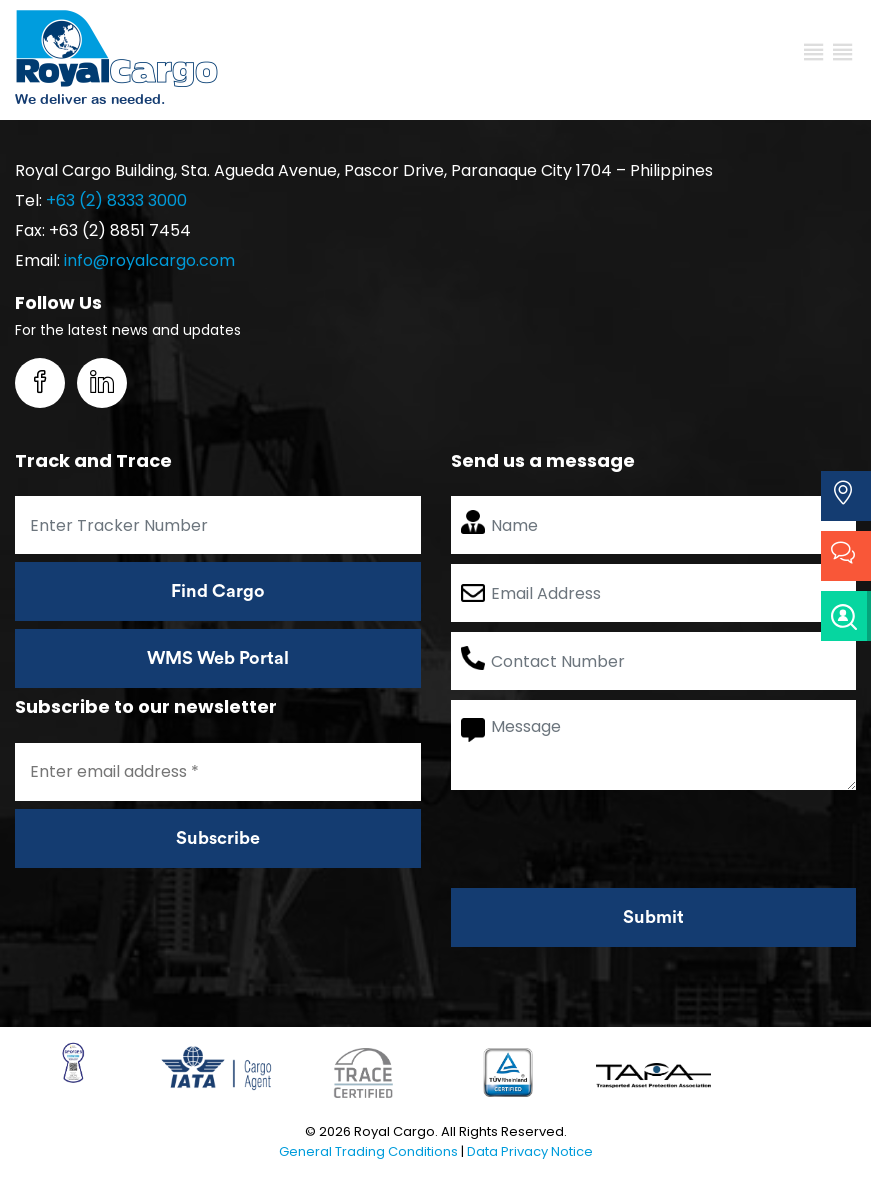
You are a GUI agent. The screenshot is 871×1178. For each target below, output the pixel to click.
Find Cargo (218, 591)
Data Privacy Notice (530, 1151)
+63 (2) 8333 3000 (116, 200)
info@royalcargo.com (149, 260)
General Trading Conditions (368, 1151)
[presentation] (603, 839)
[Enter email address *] (218, 772)
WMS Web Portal (218, 658)
